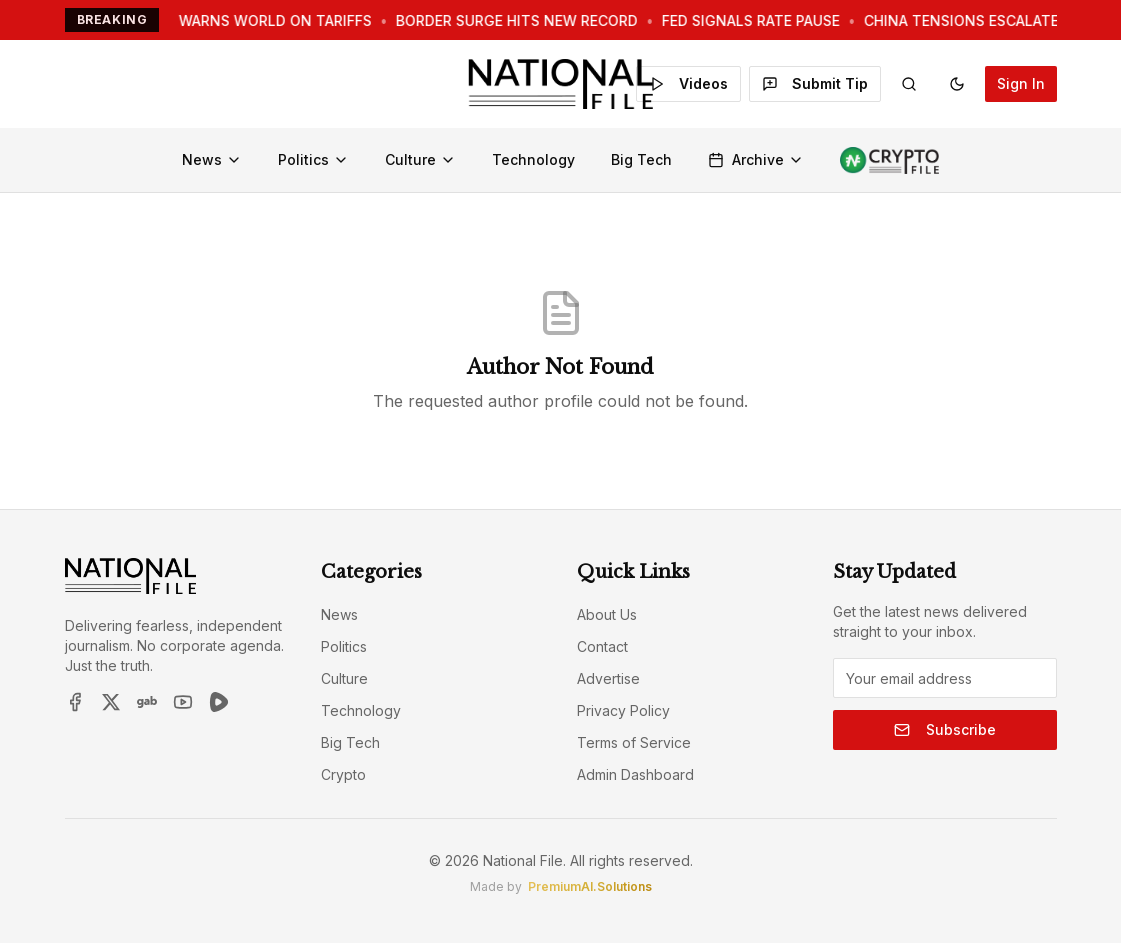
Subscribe (945, 729)
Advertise (608, 678)
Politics (313, 159)
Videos (688, 83)
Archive (756, 159)
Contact (602, 646)
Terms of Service (634, 742)
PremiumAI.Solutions (590, 886)
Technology (533, 159)
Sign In (1021, 83)
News (212, 159)
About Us (607, 614)
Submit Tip (815, 83)
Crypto (343, 774)
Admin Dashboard (635, 774)
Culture (420, 159)
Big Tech (641, 159)
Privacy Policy (623, 710)
